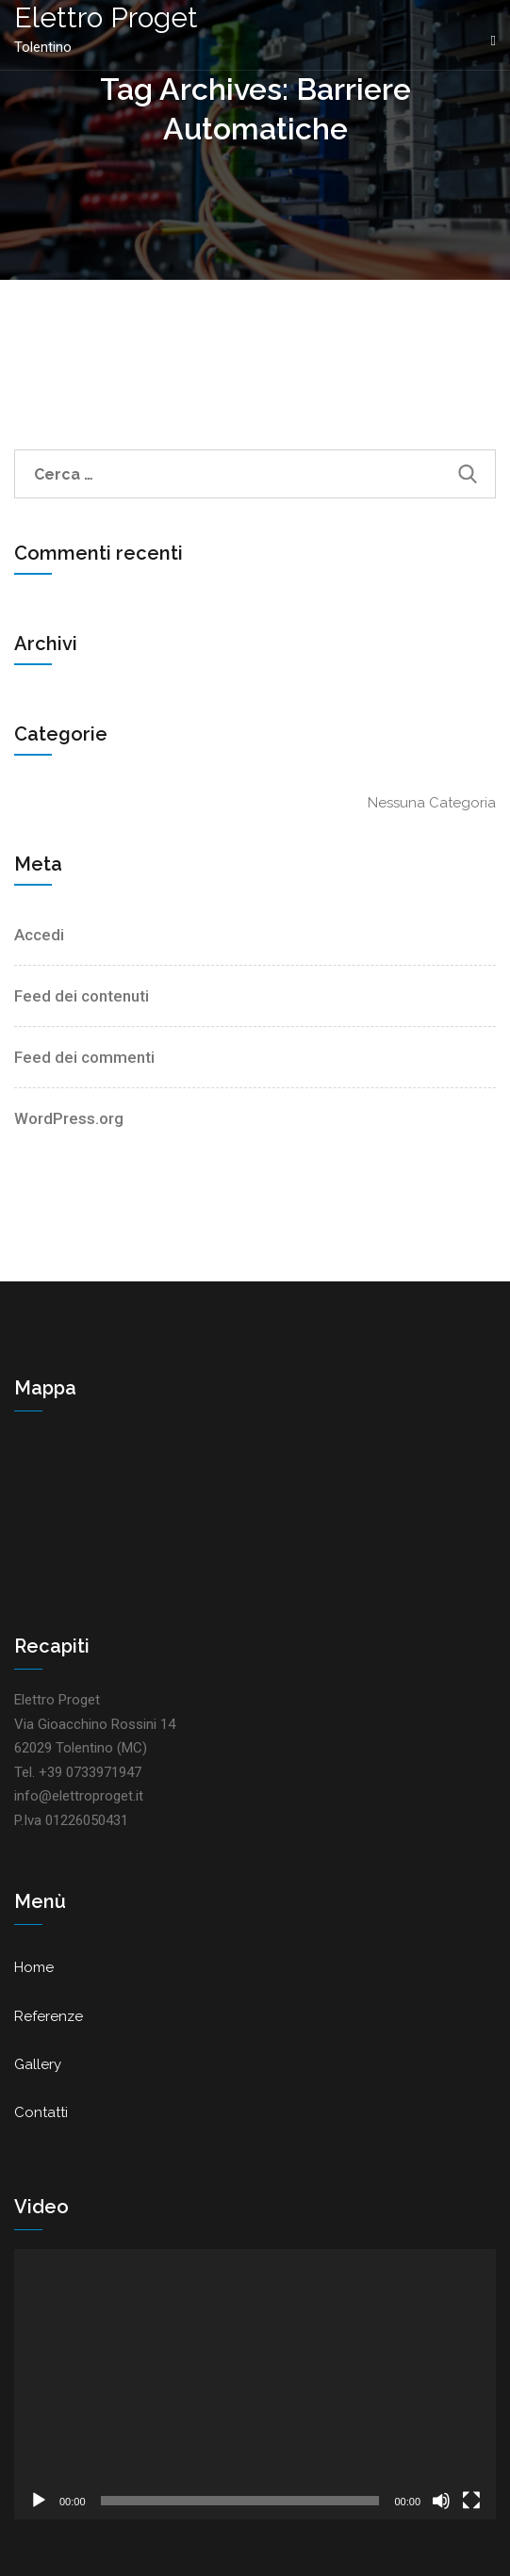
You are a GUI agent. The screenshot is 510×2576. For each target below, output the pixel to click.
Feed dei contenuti (81, 995)
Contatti (41, 2112)
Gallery (37, 2064)
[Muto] (441, 2500)
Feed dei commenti (84, 1057)
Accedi (39, 934)
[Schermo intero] (471, 2500)
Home (34, 1967)
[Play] (38, 2500)
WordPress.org (68, 1118)
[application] (255, 2384)
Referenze (48, 2016)
